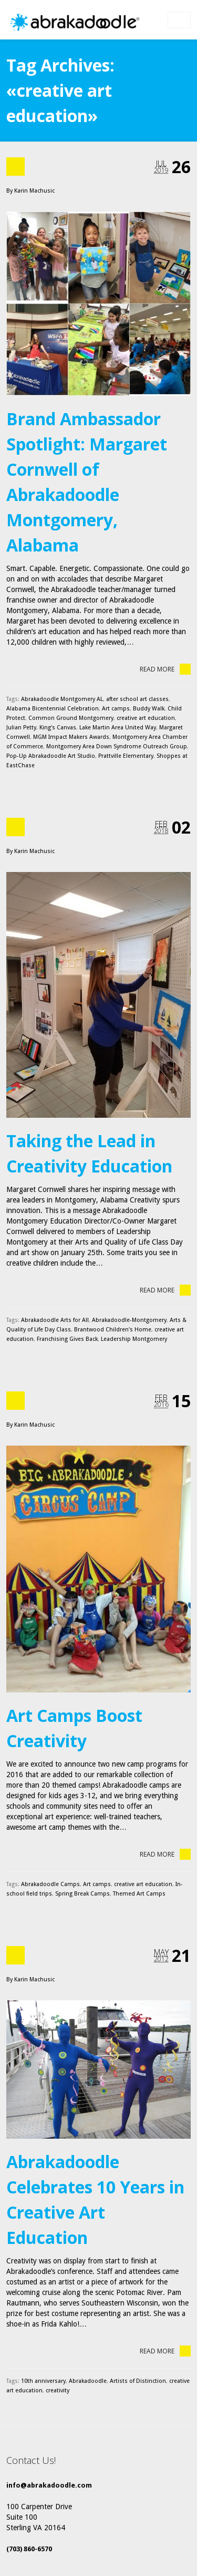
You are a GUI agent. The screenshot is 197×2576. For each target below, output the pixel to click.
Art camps (116, 708)
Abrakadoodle (88, 2381)
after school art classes (137, 699)
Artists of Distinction (138, 2381)
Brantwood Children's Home (112, 1329)
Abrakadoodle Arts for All (55, 1320)
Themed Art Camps (139, 1893)
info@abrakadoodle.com (49, 2485)
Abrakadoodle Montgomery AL (62, 699)
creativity (57, 2390)
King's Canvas (57, 727)
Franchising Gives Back (67, 1339)
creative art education (146, 718)
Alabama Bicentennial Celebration (52, 708)
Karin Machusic (34, 190)
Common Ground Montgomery (70, 718)
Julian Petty (21, 727)
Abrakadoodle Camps (50, 1884)
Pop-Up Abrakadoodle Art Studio (50, 756)
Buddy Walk (148, 708)
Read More (165, 669)
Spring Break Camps (82, 1893)
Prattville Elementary (125, 756)
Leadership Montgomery (134, 1339)
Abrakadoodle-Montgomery (129, 1320)
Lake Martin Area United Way (117, 727)
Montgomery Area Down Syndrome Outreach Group (116, 746)
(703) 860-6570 (29, 2549)
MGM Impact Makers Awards (71, 737)
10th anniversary (43, 2381)
